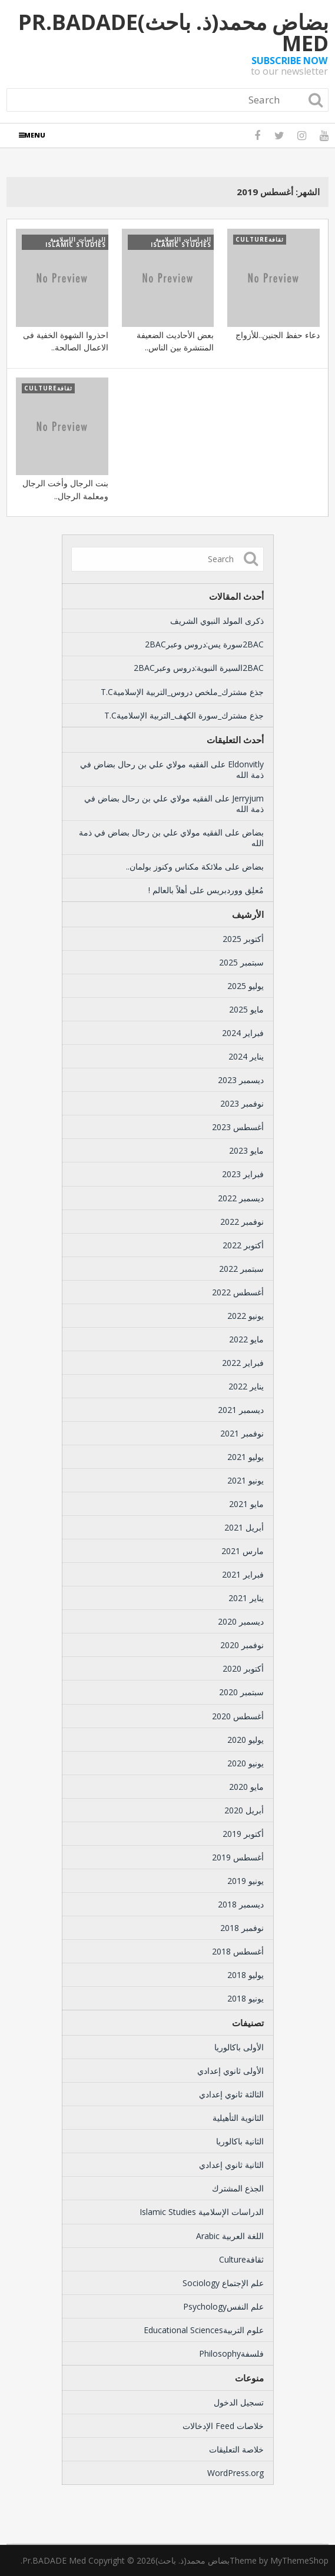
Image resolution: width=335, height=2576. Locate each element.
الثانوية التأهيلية (238, 2117)
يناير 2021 (246, 1597)
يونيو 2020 (245, 1763)
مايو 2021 (246, 1503)
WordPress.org (235, 2472)
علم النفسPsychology (223, 2306)
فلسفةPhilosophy (231, 2353)
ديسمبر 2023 (241, 1079)
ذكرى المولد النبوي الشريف (217, 620)
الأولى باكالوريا (239, 2047)
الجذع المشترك (238, 2188)
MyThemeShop (299, 2560)
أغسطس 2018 (238, 1951)
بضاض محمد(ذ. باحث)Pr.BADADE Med (173, 33)
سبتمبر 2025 (241, 962)
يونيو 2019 (245, 1880)
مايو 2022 (246, 1339)
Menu (34, 135)
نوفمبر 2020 (242, 1644)
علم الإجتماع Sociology (223, 2282)
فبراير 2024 (243, 1032)
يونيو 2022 (245, 1315)
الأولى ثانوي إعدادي (230, 2070)
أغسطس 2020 (238, 1716)
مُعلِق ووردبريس (235, 890)
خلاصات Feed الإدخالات (223, 2425)
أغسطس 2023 (238, 1126)
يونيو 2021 (245, 1480)
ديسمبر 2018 (241, 1904)
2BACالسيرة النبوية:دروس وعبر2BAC (199, 667)
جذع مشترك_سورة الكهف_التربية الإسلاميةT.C (184, 715)
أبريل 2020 (244, 1810)
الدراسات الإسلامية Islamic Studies (202, 2211)
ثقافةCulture (241, 2259)
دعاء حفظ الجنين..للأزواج (278, 334)
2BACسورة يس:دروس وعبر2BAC (204, 644)
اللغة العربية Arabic (230, 2235)
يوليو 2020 (245, 1739)
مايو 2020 (246, 1786)
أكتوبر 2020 (243, 1668)
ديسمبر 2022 (241, 1198)
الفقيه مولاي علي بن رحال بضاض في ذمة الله (172, 769)
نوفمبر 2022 (242, 1221)
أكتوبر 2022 (243, 1245)
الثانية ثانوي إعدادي (231, 2164)
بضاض (253, 832)
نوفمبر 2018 (242, 1927)
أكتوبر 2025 (243, 938)
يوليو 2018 (245, 1974)
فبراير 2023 (243, 1174)
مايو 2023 (246, 1150)
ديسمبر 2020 (241, 1621)
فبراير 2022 (243, 1362)
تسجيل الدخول (239, 2402)
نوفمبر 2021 (242, 1433)
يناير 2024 (246, 1056)
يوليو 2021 (245, 1456)
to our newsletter (289, 66)
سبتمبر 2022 (241, 1268)
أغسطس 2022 (238, 1292)
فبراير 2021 (243, 1574)
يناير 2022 (246, 1386)
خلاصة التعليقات (236, 2449)
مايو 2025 (246, 1009)
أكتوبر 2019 (243, 1833)
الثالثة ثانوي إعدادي (231, 2094)
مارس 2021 (242, 1550)
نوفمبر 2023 (242, 1103)
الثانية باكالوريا (240, 2141)
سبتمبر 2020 (241, 1692)
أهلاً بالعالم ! (167, 890)
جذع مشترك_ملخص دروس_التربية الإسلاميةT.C (182, 691)
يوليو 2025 (245, 985)
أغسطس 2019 (238, 1857)
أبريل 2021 (244, 1527)
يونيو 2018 (245, 1998)
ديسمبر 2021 (241, 1409)
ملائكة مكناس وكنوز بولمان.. (174, 866)
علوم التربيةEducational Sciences (204, 2330)
